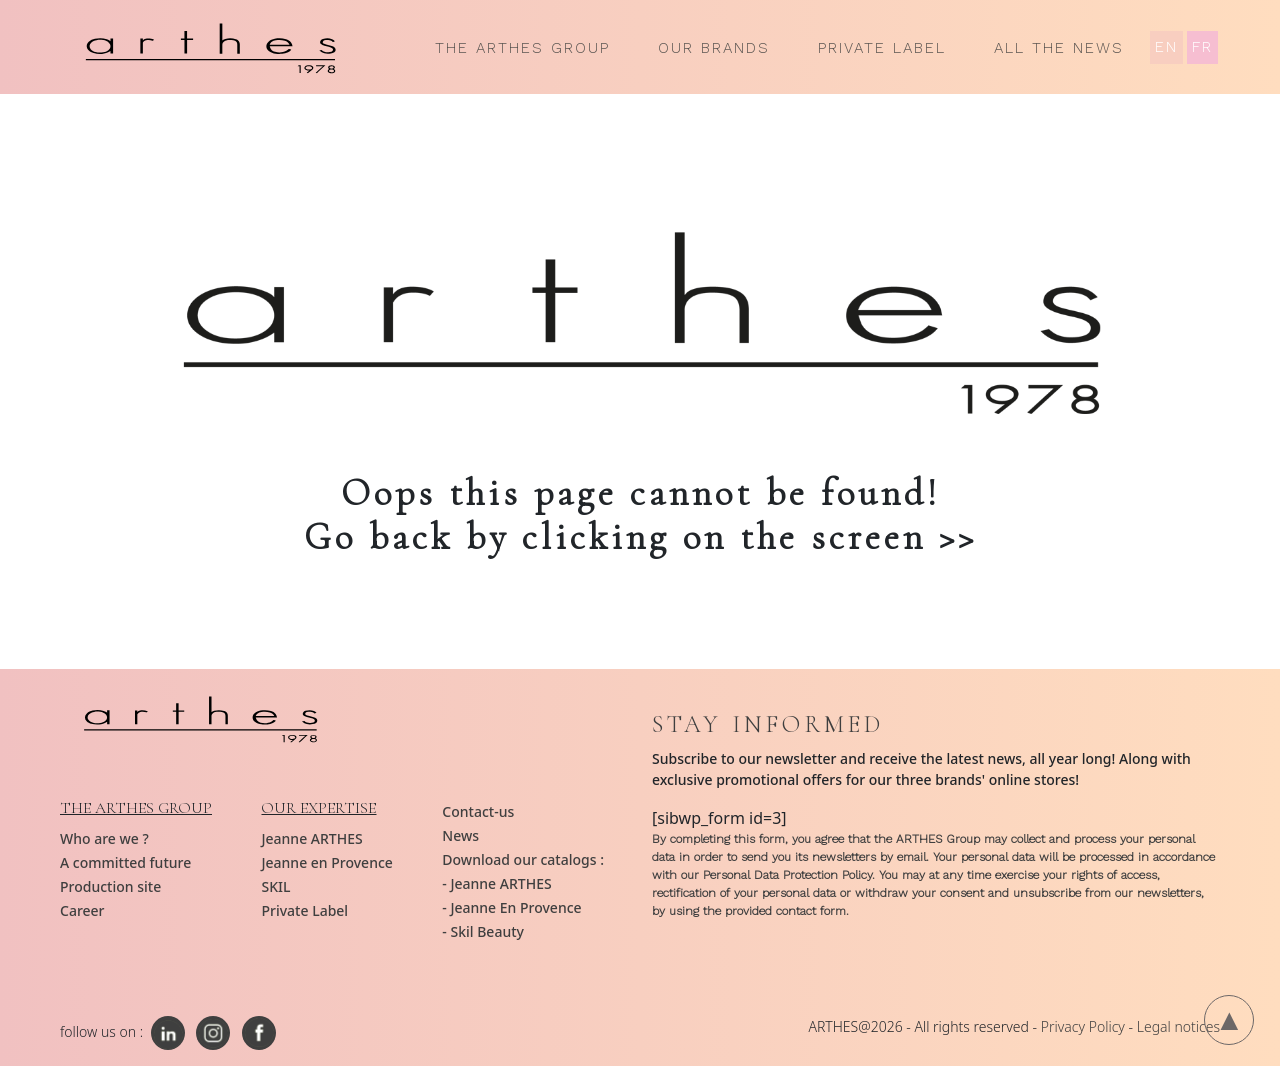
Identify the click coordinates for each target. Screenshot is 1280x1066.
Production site (110, 886)
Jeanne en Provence (326, 862)
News (460, 835)
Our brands (714, 48)
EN (1166, 47)
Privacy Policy (1083, 1026)
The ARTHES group (522, 48)
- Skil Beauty (483, 931)
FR (1202, 47)
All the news (1059, 48)
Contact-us (478, 811)
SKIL (275, 886)
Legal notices (1178, 1026)
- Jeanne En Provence (511, 907)
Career (82, 910)
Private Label (882, 48)
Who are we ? (104, 838)
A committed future (125, 862)
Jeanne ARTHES (311, 838)
